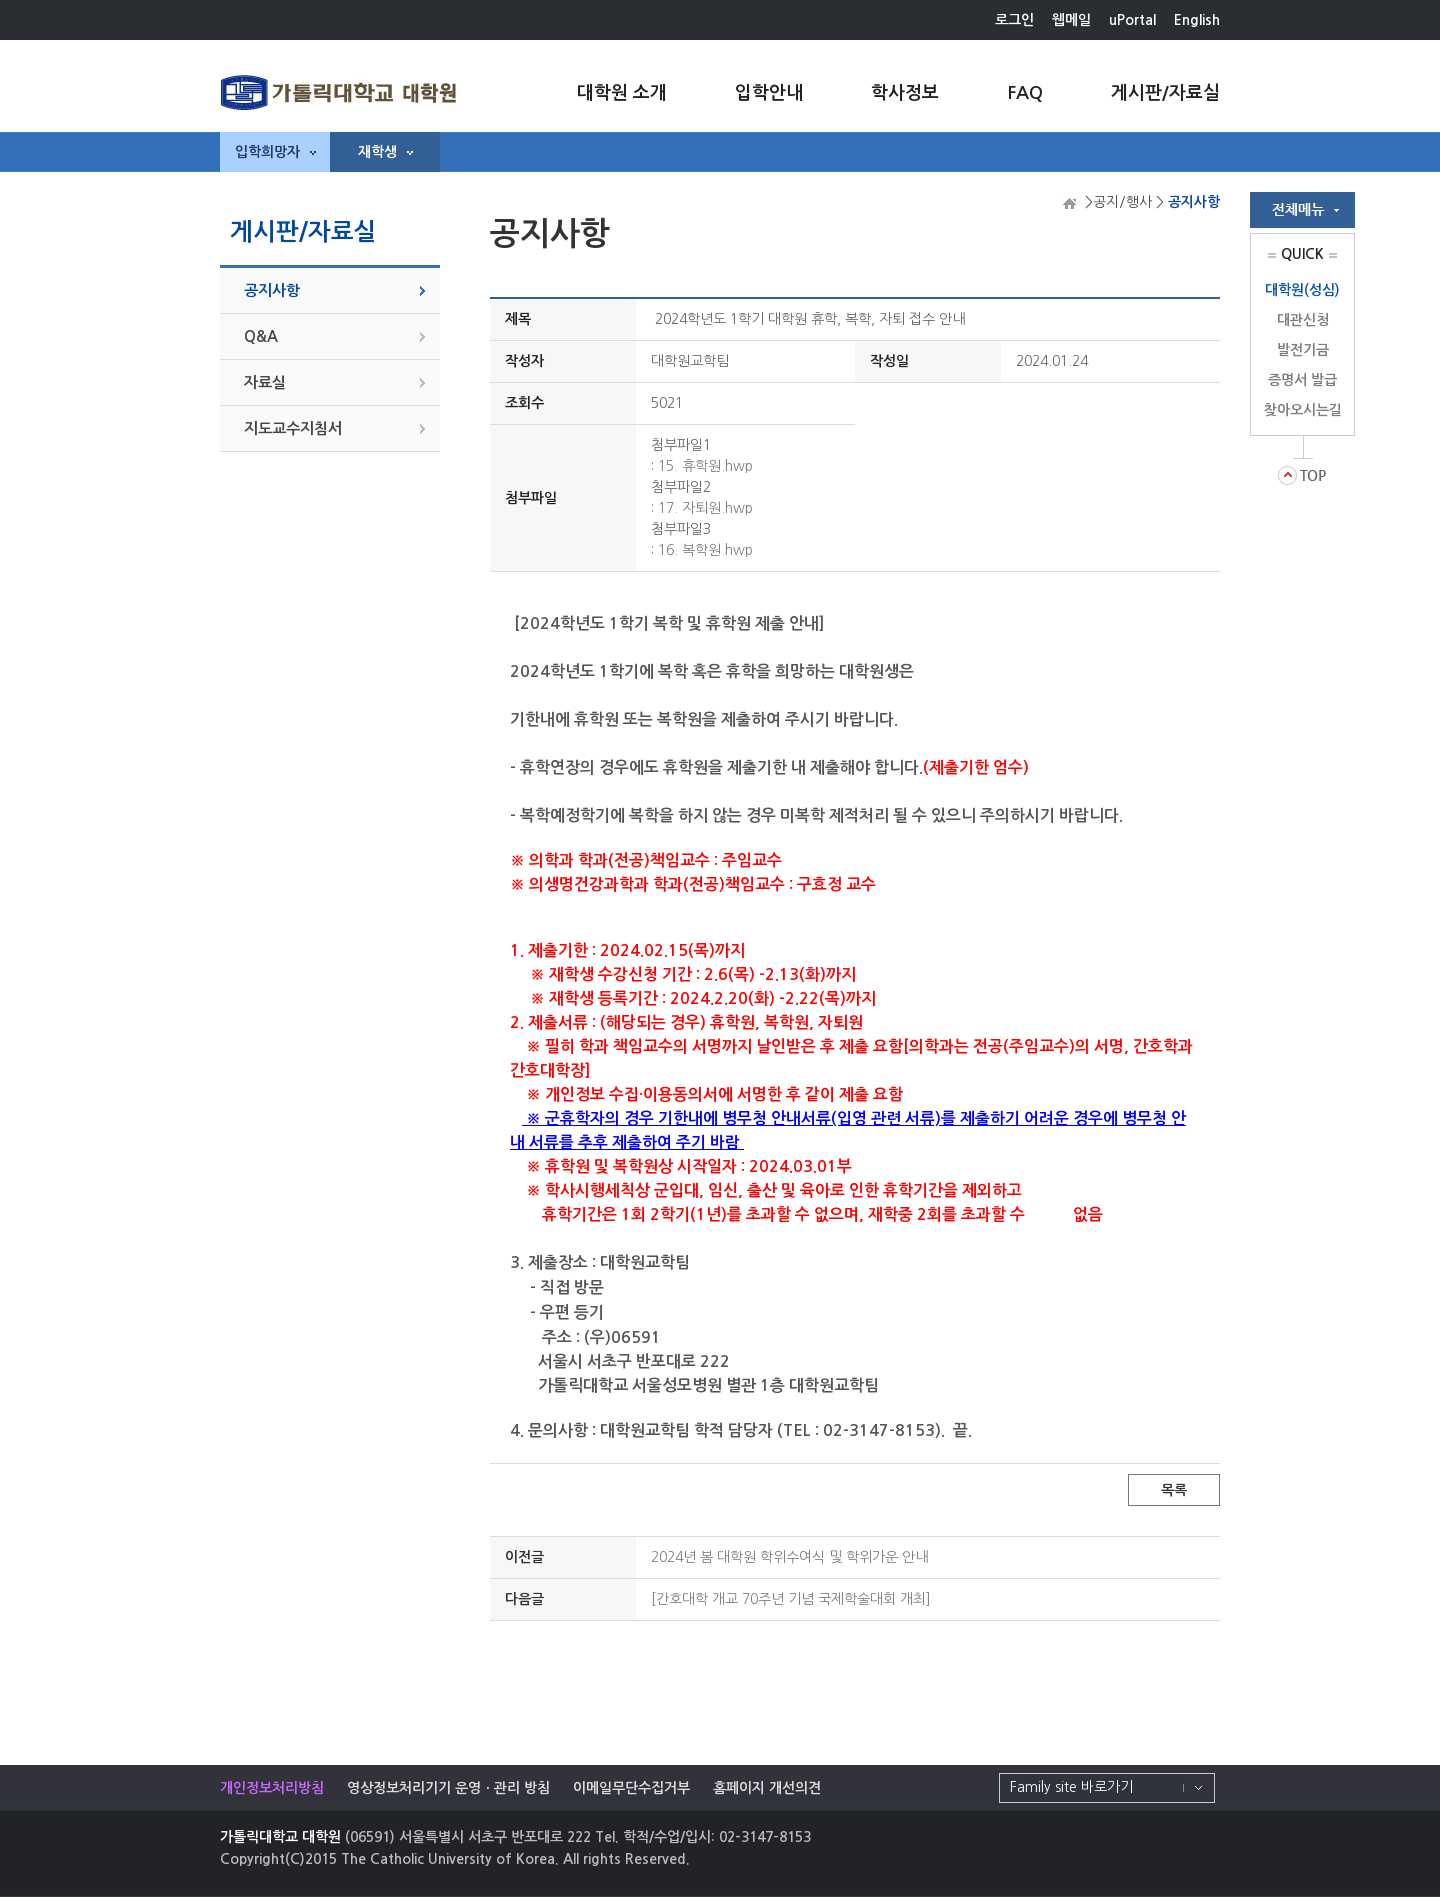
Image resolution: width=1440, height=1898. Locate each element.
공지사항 (272, 290)
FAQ (1025, 93)
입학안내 (769, 93)
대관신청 (1303, 320)
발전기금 (1303, 350)
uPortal (1132, 20)
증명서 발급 (1302, 380)
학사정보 (905, 93)
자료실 (265, 382)
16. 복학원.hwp (705, 550)
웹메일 (1071, 20)
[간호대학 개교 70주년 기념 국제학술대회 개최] (791, 1599)
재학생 (385, 152)
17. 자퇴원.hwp (705, 508)
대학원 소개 (622, 93)
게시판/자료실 (1165, 93)
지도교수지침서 (293, 428)
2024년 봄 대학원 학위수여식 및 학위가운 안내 (789, 1557)
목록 (1174, 1490)
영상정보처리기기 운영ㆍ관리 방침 (448, 1788)
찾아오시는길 (1303, 410)
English (1197, 20)
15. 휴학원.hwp (705, 466)
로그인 (1014, 20)
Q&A (261, 336)
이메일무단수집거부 (631, 1788)
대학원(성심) (1302, 290)
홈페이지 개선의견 (767, 1788)
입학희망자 (275, 152)
